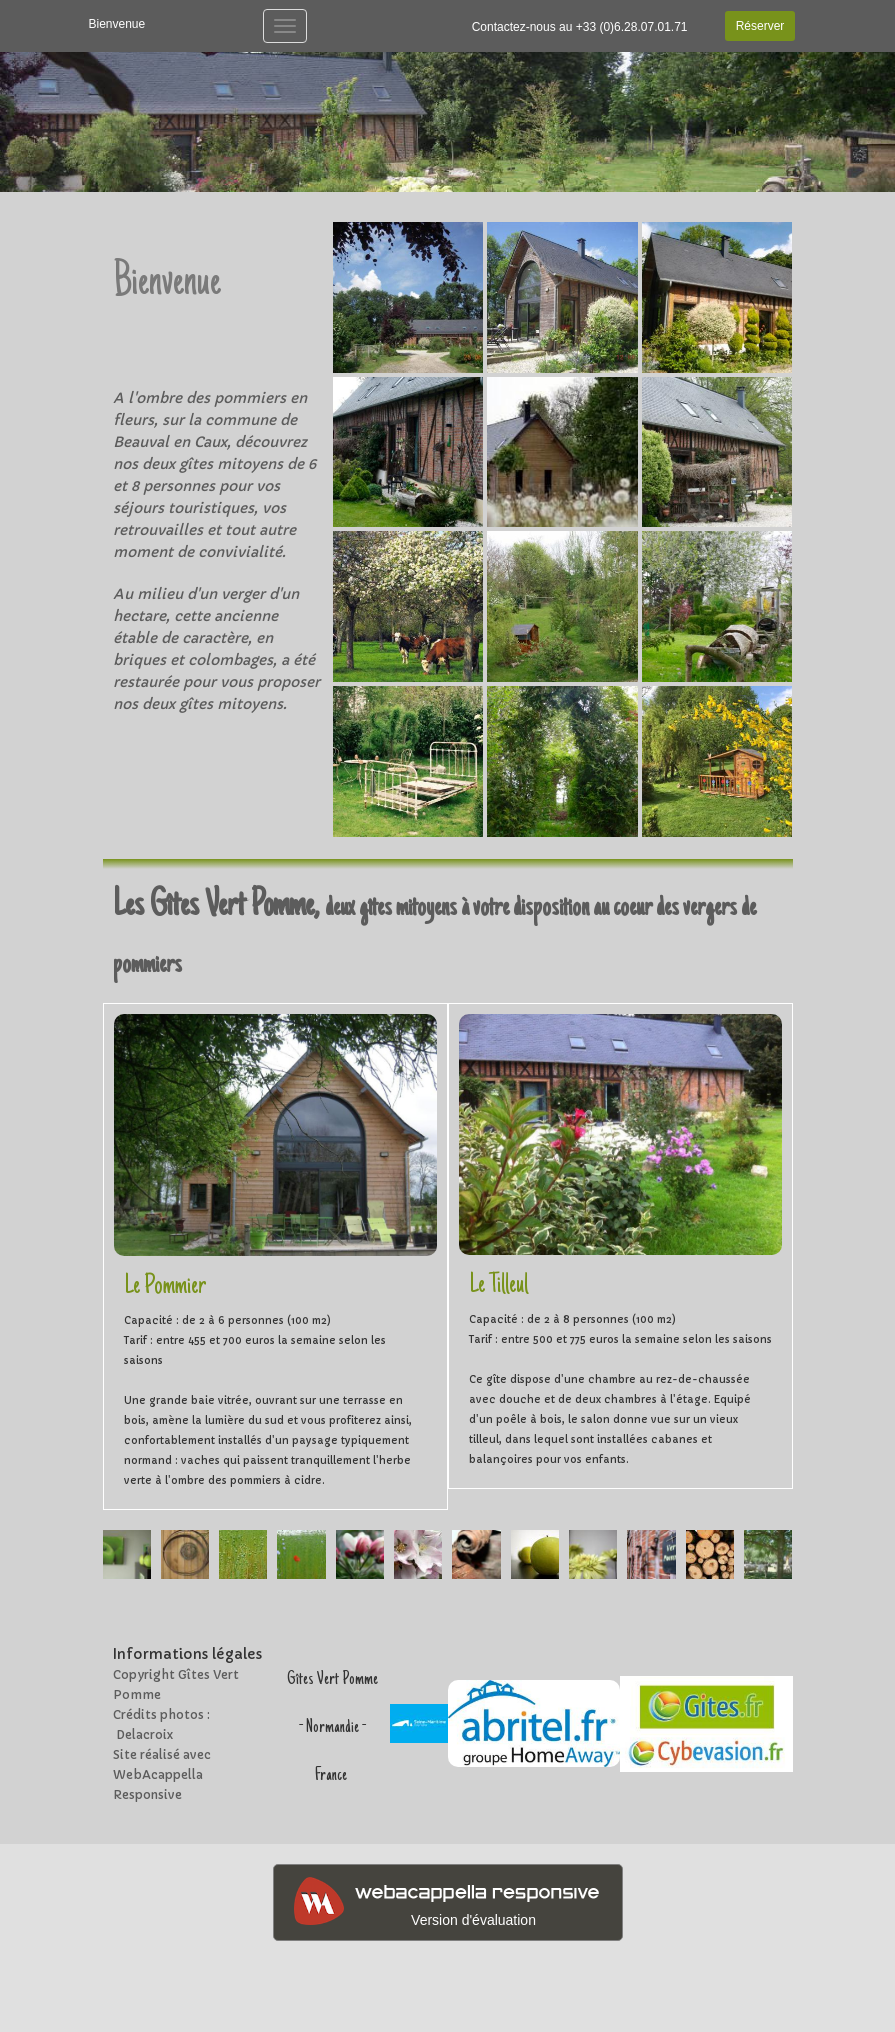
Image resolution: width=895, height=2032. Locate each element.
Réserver (760, 26)
